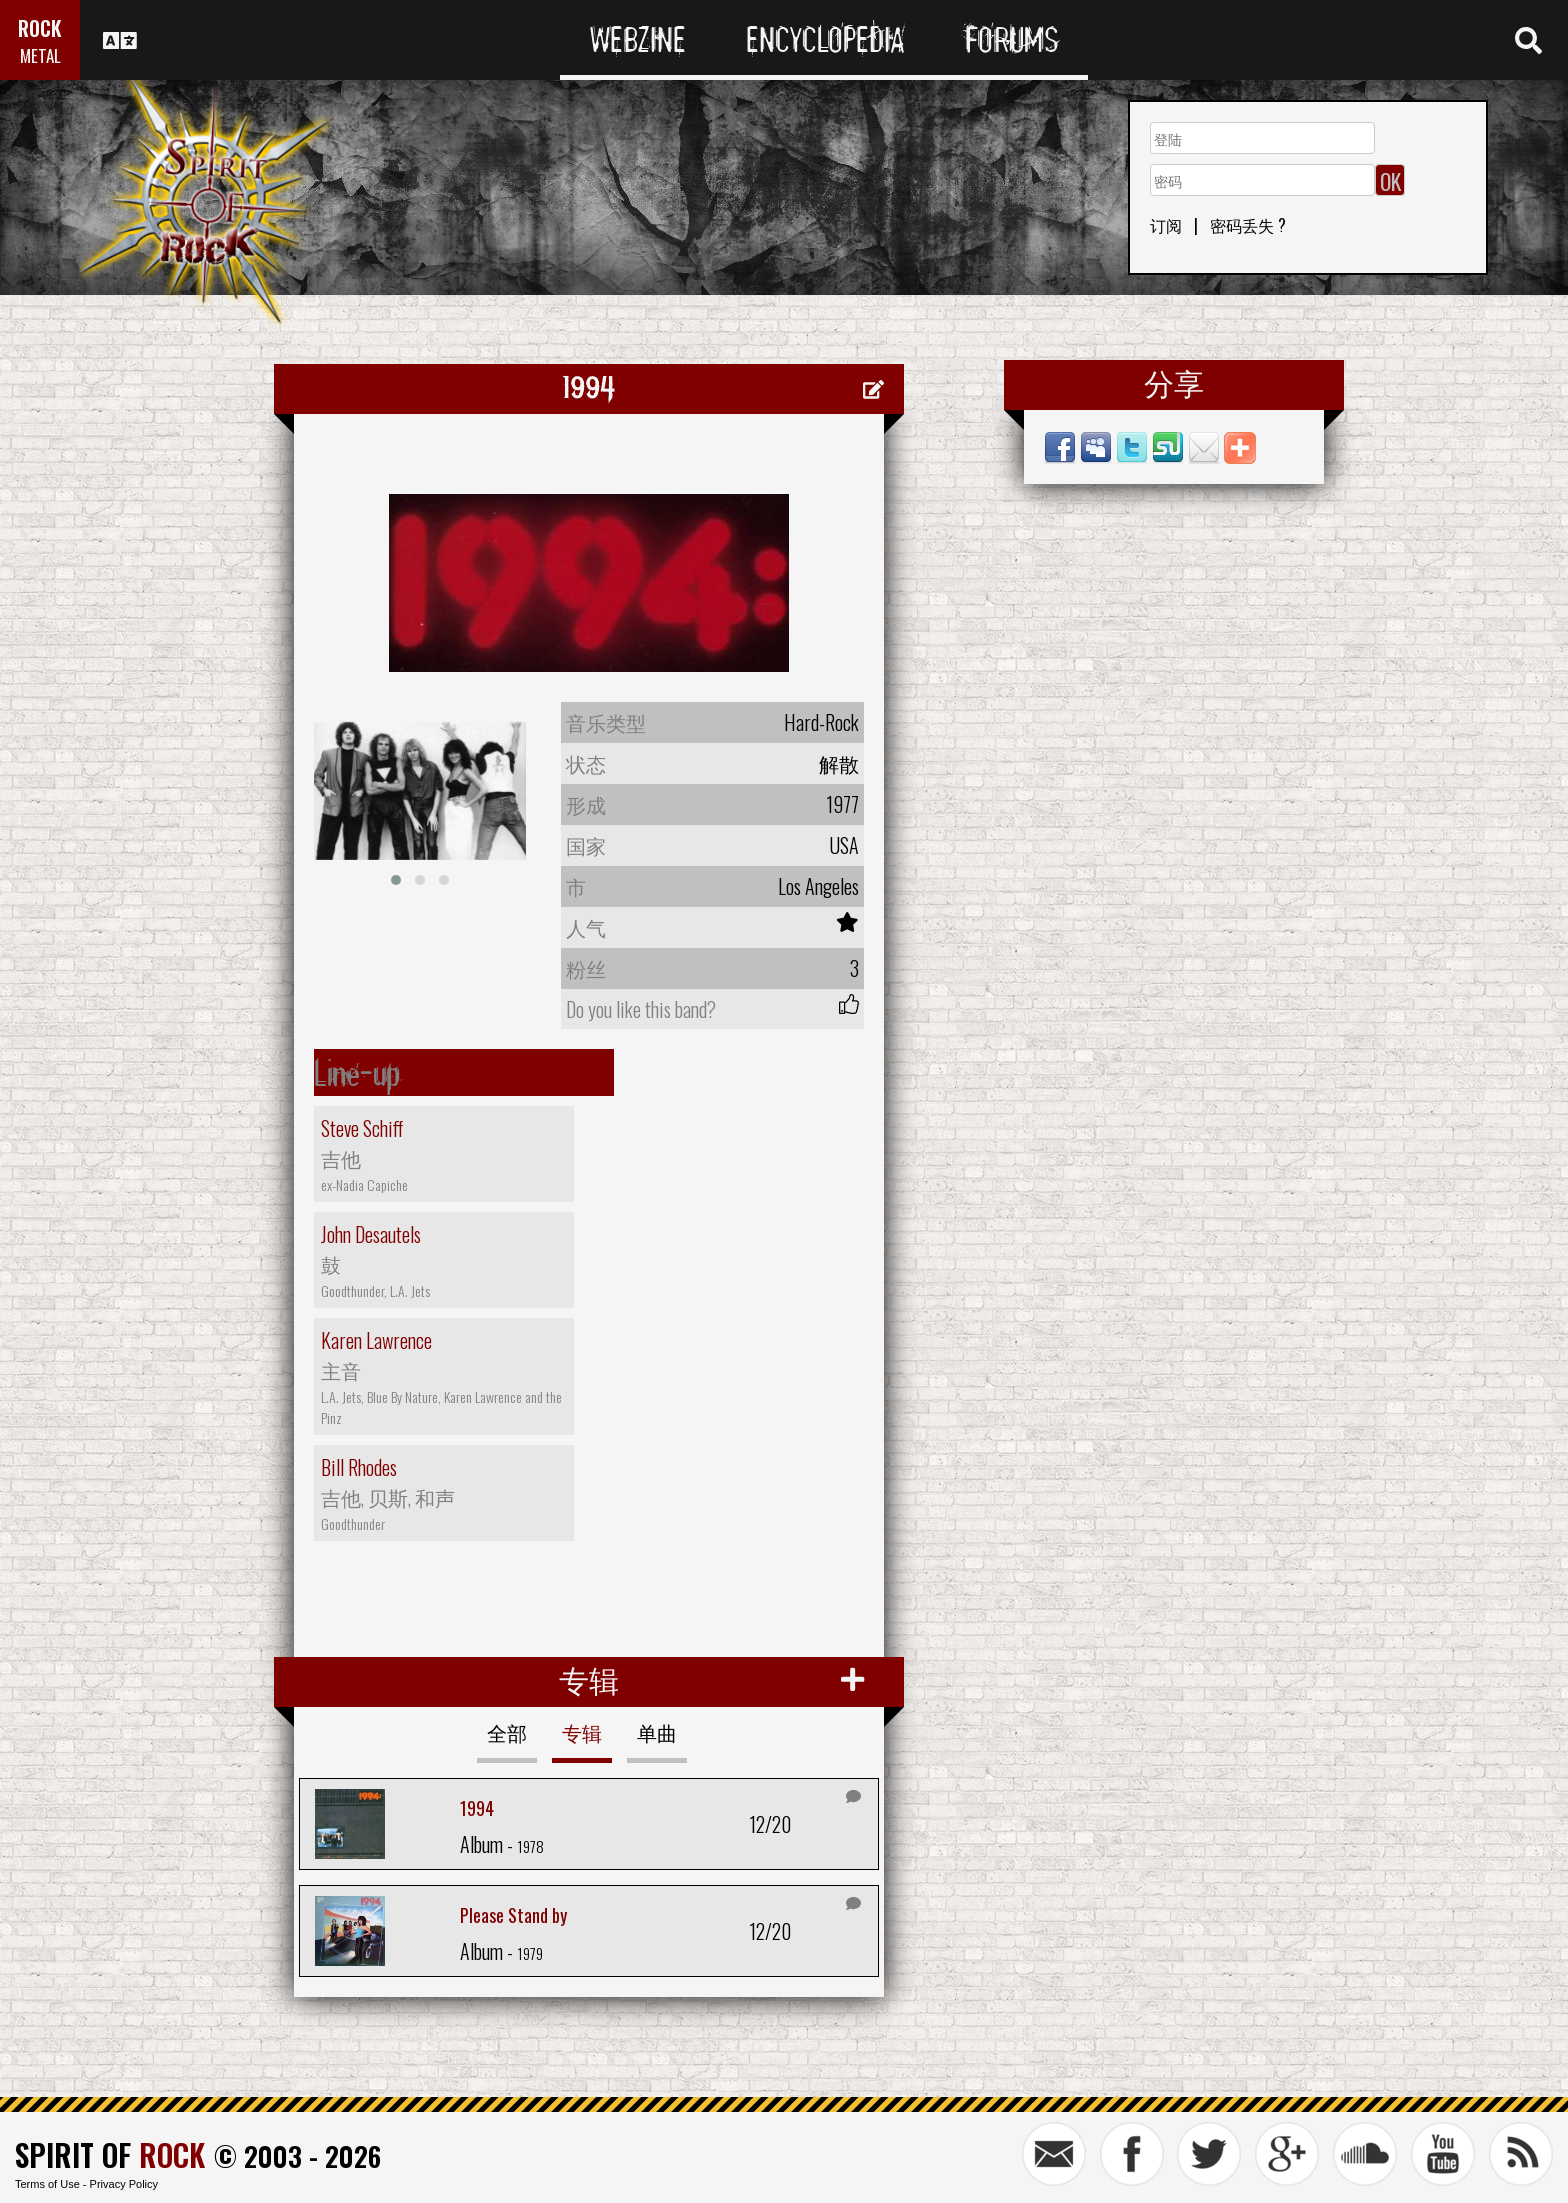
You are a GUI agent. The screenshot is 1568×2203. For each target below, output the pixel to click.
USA (844, 845)
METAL (40, 55)
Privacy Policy (124, 2184)
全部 (507, 1732)
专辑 (582, 1732)
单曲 (657, 1732)
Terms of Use (47, 2184)
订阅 (1166, 225)
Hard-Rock (821, 722)
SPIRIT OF (110, 2154)
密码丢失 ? (1248, 225)
